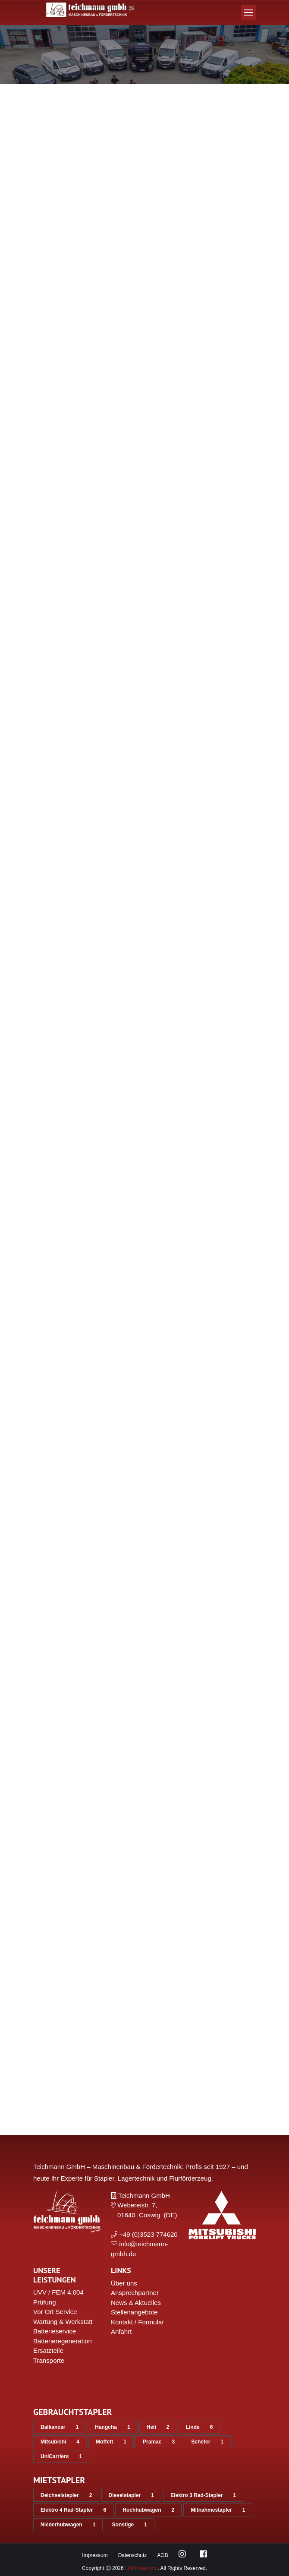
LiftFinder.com (141, 2568)
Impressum (94, 2555)
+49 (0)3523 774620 (148, 2234)
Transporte (48, 2360)
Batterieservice (54, 2331)
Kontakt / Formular (137, 2322)
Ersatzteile (48, 2350)
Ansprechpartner (135, 2292)
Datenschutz (132, 2555)
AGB (162, 2555)
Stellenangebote (134, 2312)
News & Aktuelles (136, 2302)
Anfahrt (121, 2331)
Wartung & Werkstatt (63, 2321)
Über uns (124, 2283)
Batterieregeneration (62, 2341)
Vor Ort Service (55, 2311)
